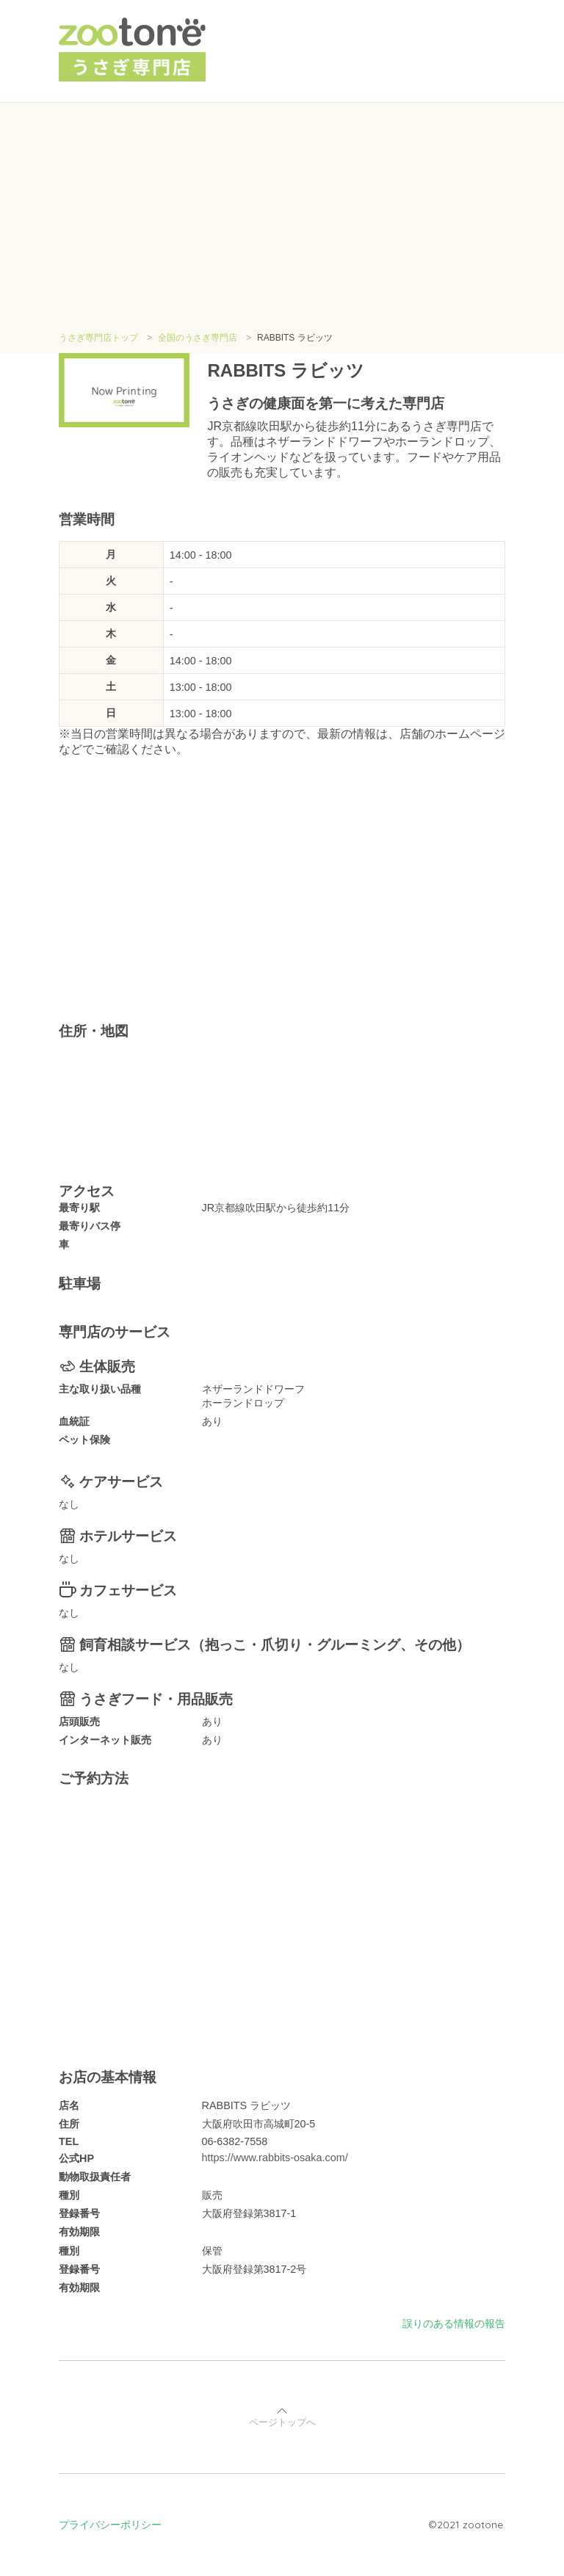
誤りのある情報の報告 (453, 2323)
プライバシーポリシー (110, 2524)
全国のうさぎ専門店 (197, 338)
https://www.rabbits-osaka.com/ (275, 2157)
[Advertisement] (282, 221)
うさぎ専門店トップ (98, 338)
